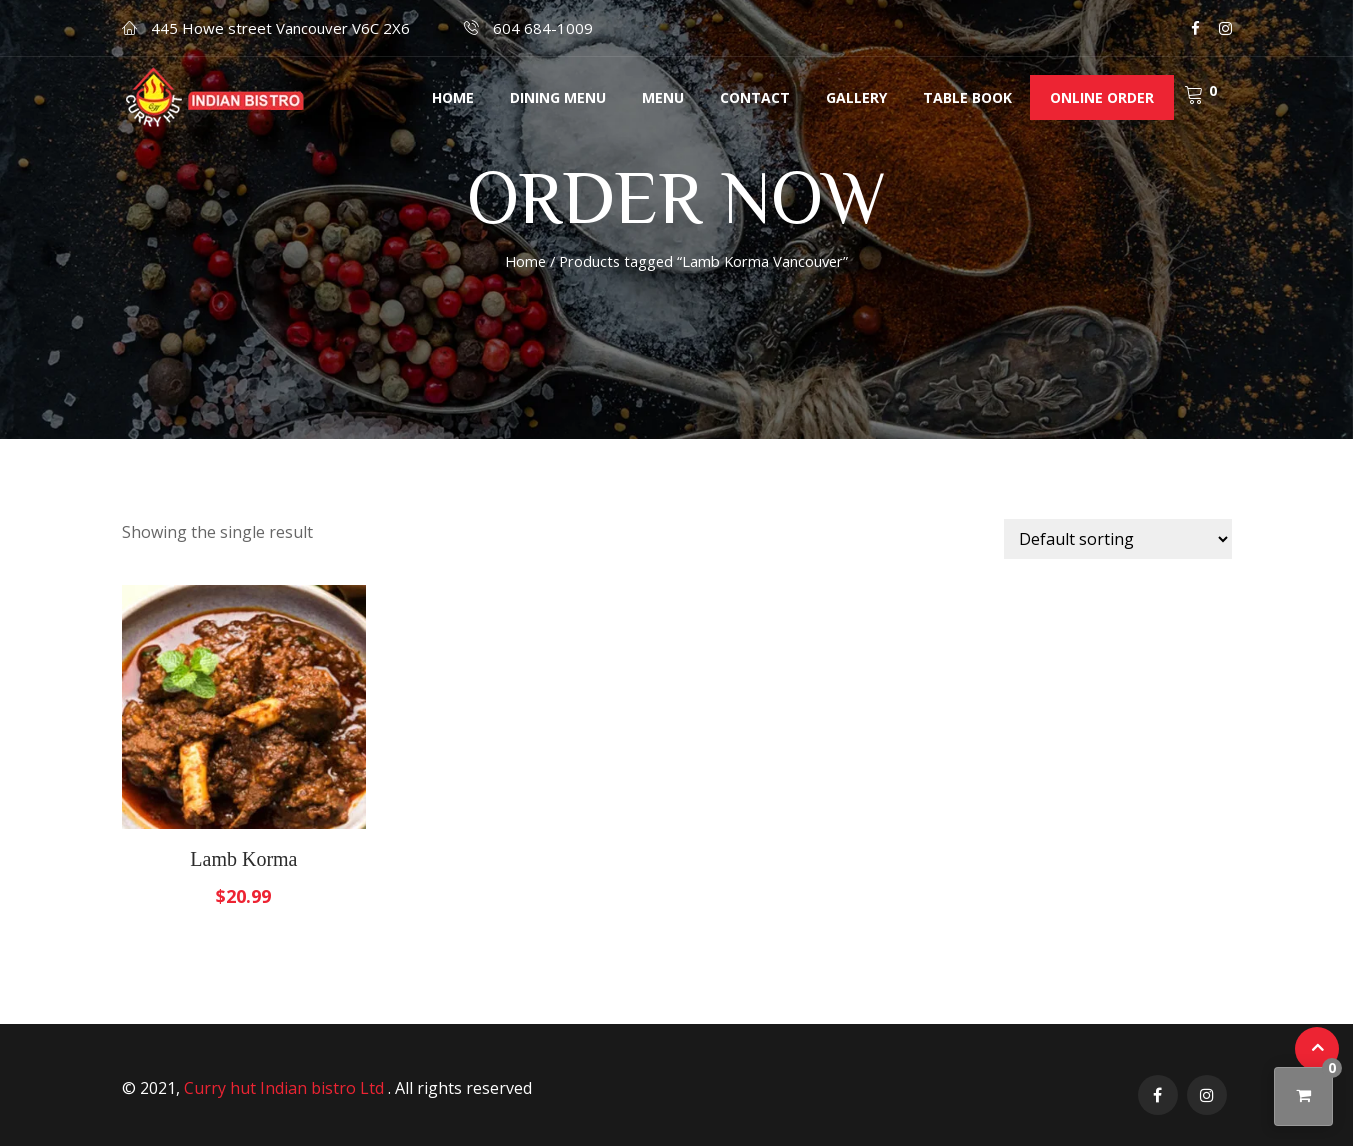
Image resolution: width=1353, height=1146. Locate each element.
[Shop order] (1118, 539)
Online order (1102, 97)
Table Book (967, 97)
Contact (755, 97)
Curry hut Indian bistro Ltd (286, 1088)
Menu (663, 97)
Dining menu (558, 97)
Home (453, 97)
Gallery (856, 97)
